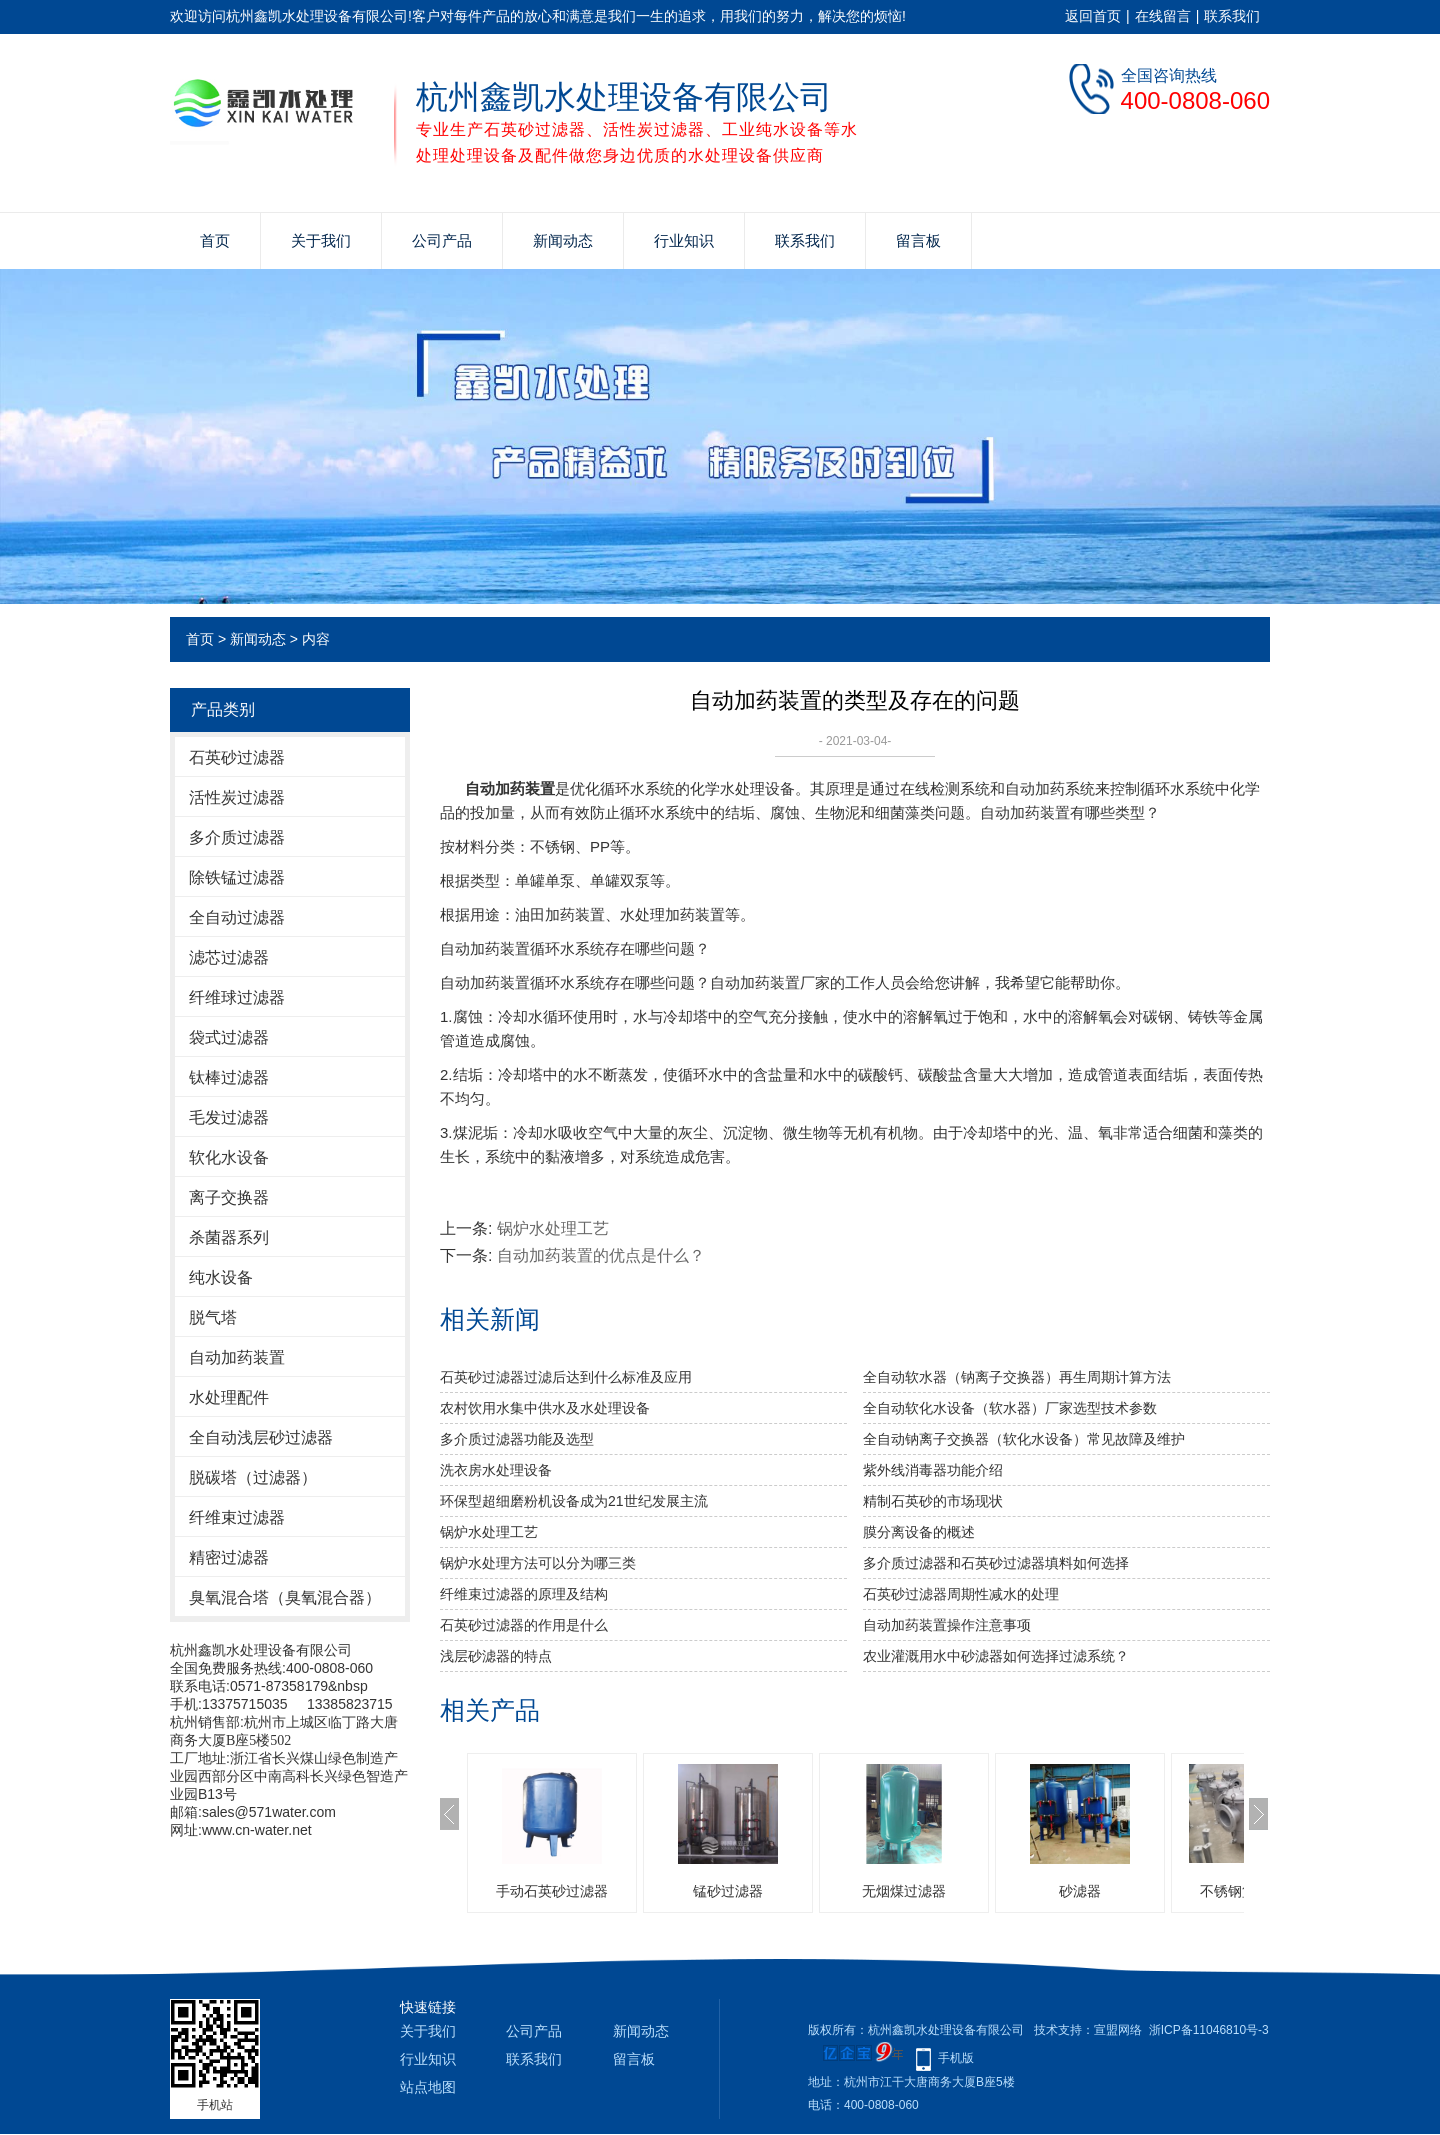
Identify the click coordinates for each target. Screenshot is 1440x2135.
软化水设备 (229, 1157)
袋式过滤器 (229, 1037)
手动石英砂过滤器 (552, 1891)
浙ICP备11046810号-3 (1209, 2030)
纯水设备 (221, 1277)
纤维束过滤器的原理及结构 (524, 1594)
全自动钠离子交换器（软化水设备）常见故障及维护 (1024, 1439)
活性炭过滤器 (237, 797)
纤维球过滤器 (237, 997)
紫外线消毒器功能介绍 (933, 1470)
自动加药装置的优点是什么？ (601, 1255)
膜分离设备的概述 (919, 1532)
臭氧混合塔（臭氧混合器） (285, 1597)
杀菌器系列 (229, 1237)
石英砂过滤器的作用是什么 (524, 1625)
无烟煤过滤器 (904, 1891)
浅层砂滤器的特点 (496, 1656)
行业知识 (684, 240)
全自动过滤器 (237, 917)
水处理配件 (229, 1397)
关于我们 (321, 240)
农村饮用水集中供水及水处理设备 (545, 1408)
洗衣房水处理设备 (496, 1470)
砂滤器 (1080, 1891)
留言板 (918, 240)
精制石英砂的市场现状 (933, 1501)
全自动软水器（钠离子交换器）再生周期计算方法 (1017, 1377)
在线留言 (1163, 16)
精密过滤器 (229, 1557)
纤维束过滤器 (237, 1517)
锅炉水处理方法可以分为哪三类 (538, 1563)
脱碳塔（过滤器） (253, 1477)
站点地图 (428, 2087)
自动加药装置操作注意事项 (947, 1625)
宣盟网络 (1118, 2030)
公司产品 (442, 240)
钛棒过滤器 (229, 1077)
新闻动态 (563, 240)
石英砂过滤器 (237, 757)
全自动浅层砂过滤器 (261, 1437)
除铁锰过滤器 (237, 877)
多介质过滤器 (237, 837)
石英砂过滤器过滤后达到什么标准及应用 (566, 1377)
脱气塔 (213, 1317)
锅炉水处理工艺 (553, 1228)
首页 (215, 240)
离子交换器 (229, 1197)
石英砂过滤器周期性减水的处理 (961, 1594)
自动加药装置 (237, 1357)
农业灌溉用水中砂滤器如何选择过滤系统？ (996, 1656)
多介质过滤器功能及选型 (517, 1439)
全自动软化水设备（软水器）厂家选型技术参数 (1010, 1408)
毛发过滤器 (229, 1117)
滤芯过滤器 (229, 957)
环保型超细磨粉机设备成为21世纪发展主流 (574, 1501)
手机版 (956, 2058)
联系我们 (1232, 16)
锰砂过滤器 (728, 1891)
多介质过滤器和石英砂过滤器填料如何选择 (996, 1563)
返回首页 (1093, 16)
